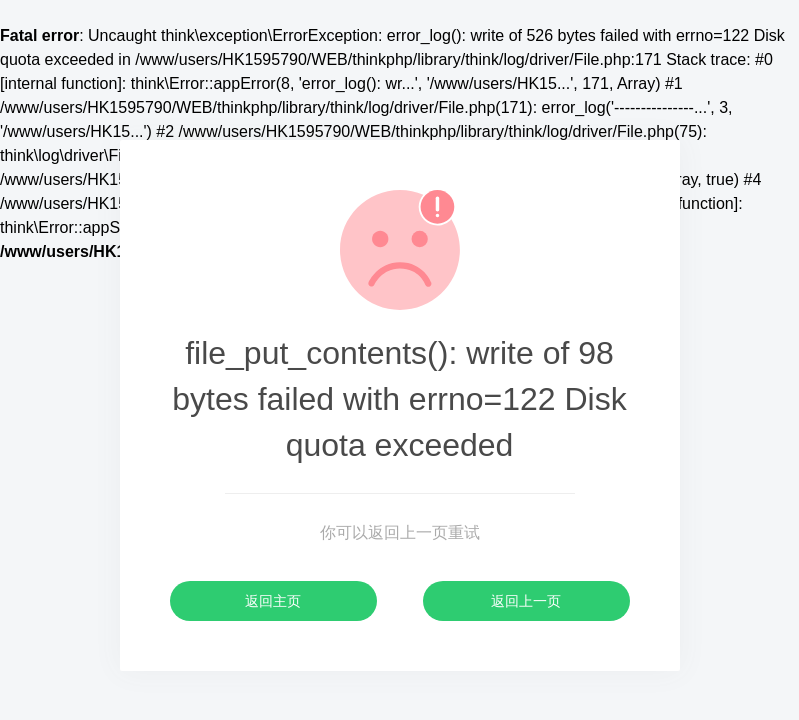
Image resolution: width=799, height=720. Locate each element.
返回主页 (273, 601)
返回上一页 (526, 601)
